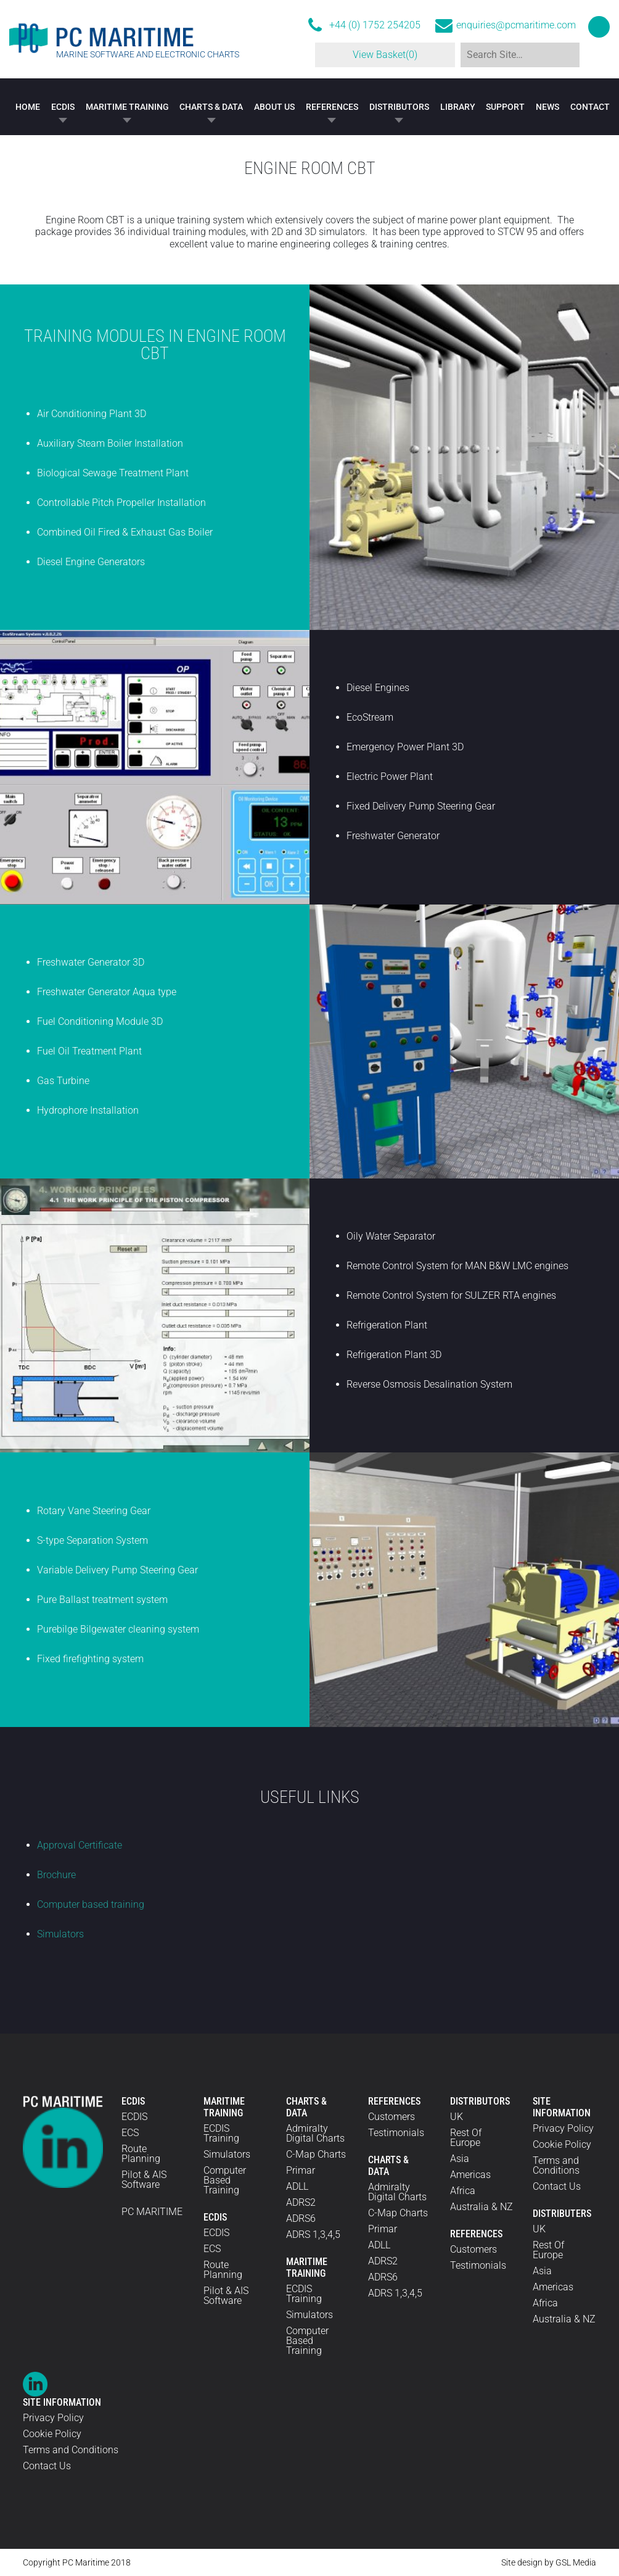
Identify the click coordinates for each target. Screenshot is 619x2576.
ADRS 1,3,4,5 (313, 2234)
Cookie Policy (562, 2144)
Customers (391, 2117)
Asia (459, 2158)
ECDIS (63, 107)
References (332, 107)
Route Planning (140, 2153)
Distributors (399, 107)
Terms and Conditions (556, 2165)
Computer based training (90, 1904)
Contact (590, 107)
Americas (470, 2174)
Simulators (60, 1934)
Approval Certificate (79, 1845)
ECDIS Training (221, 2133)
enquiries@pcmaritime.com (516, 25)
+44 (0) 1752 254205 (374, 25)
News (547, 107)
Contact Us (557, 2186)
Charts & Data (211, 107)
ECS (130, 2133)
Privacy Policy (563, 2128)
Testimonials (396, 2133)
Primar (300, 2170)
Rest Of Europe (466, 2137)
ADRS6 (301, 2218)
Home (27, 107)
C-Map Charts (316, 2154)
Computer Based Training (224, 2180)
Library (457, 107)
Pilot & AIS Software (143, 2179)
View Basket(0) (378, 54)
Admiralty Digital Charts (315, 2133)
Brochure (56, 1875)
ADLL (297, 2186)
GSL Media (575, 2562)
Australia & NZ (481, 2207)
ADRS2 (301, 2202)
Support (505, 107)
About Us (274, 107)
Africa (462, 2191)
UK (456, 2117)
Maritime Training (127, 107)
